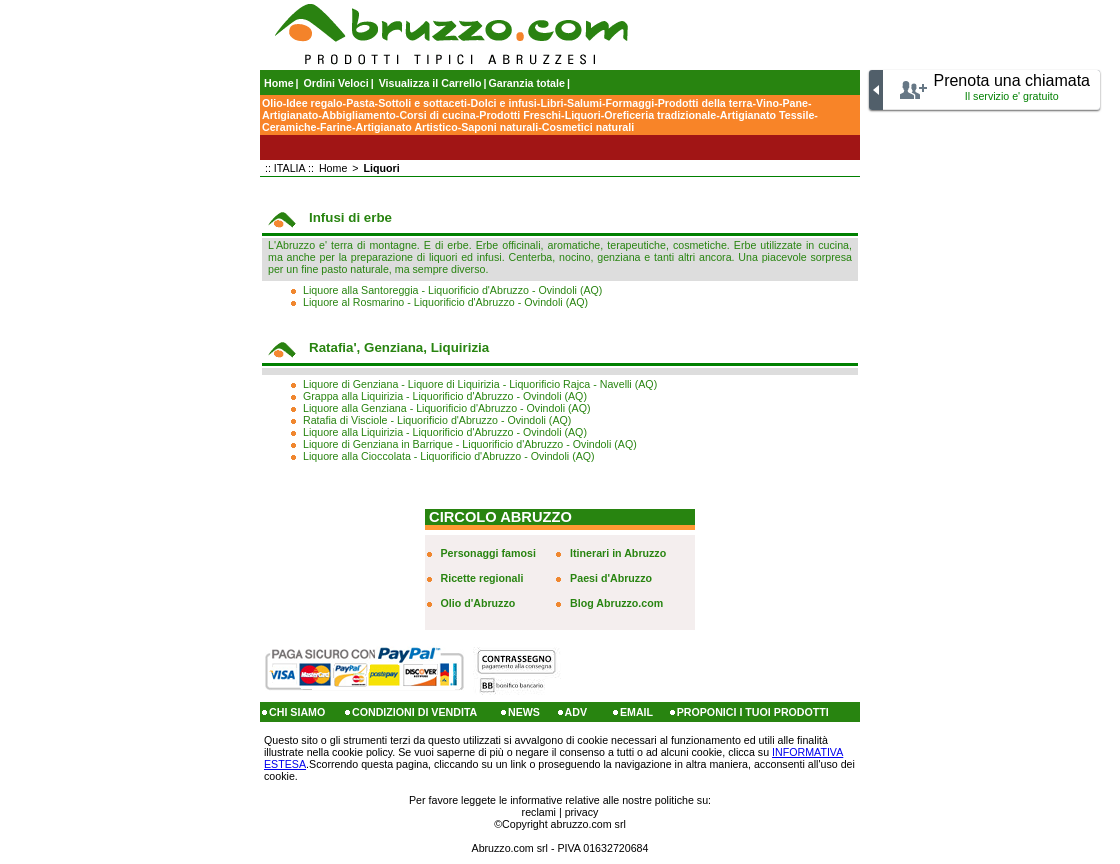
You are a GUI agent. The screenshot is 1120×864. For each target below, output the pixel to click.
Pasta (360, 103)
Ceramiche (289, 127)
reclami (539, 812)
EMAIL (636, 712)
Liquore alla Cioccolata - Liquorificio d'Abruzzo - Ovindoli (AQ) (449, 456)
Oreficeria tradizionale (660, 115)
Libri (551, 103)
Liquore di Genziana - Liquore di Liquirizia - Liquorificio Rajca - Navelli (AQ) (480, 384)
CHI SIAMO (297, 712)
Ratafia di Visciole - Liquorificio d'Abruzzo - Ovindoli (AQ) (437, 420)
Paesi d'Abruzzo (611, 578)
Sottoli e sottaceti (422, 103)
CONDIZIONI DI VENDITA (414, 712)
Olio (272, 103)
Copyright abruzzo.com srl (564, 824)
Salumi (584, 103)
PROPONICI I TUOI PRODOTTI (753, 712)
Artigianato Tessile (767, 115)
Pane (794, 103)
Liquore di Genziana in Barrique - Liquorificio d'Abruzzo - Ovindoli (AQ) (470, 444)
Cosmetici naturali (588, 127)
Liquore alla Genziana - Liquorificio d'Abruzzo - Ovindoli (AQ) (447, 408)
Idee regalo (314, 103)
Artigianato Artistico (407, 127)
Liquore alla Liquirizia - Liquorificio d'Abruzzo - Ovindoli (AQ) (445, 432)
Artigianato (290, 115)
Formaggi (630, 103)
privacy (582, 812)
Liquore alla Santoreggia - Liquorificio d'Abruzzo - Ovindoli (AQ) (452, 290)
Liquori (583, 115)
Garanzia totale (527, 83)
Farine (336, 127)
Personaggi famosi (488, 553)
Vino (767, 103)
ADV (576, 712)
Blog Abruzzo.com (616, 603)
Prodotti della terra (705, 103)
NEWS (524, 712)
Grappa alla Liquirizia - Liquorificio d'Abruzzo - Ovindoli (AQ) (445, 396)
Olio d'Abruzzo (478, 603)
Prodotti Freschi (520, 115)
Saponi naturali (499, 127)
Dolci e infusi (504, 103)
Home (279, 83)
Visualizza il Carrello (430, 83)
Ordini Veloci (336, 83)
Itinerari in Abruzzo (618, 553)
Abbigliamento (359, 115)
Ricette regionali (482, 578)
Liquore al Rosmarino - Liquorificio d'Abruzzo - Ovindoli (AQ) (445, 302)
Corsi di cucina (437, 115)
